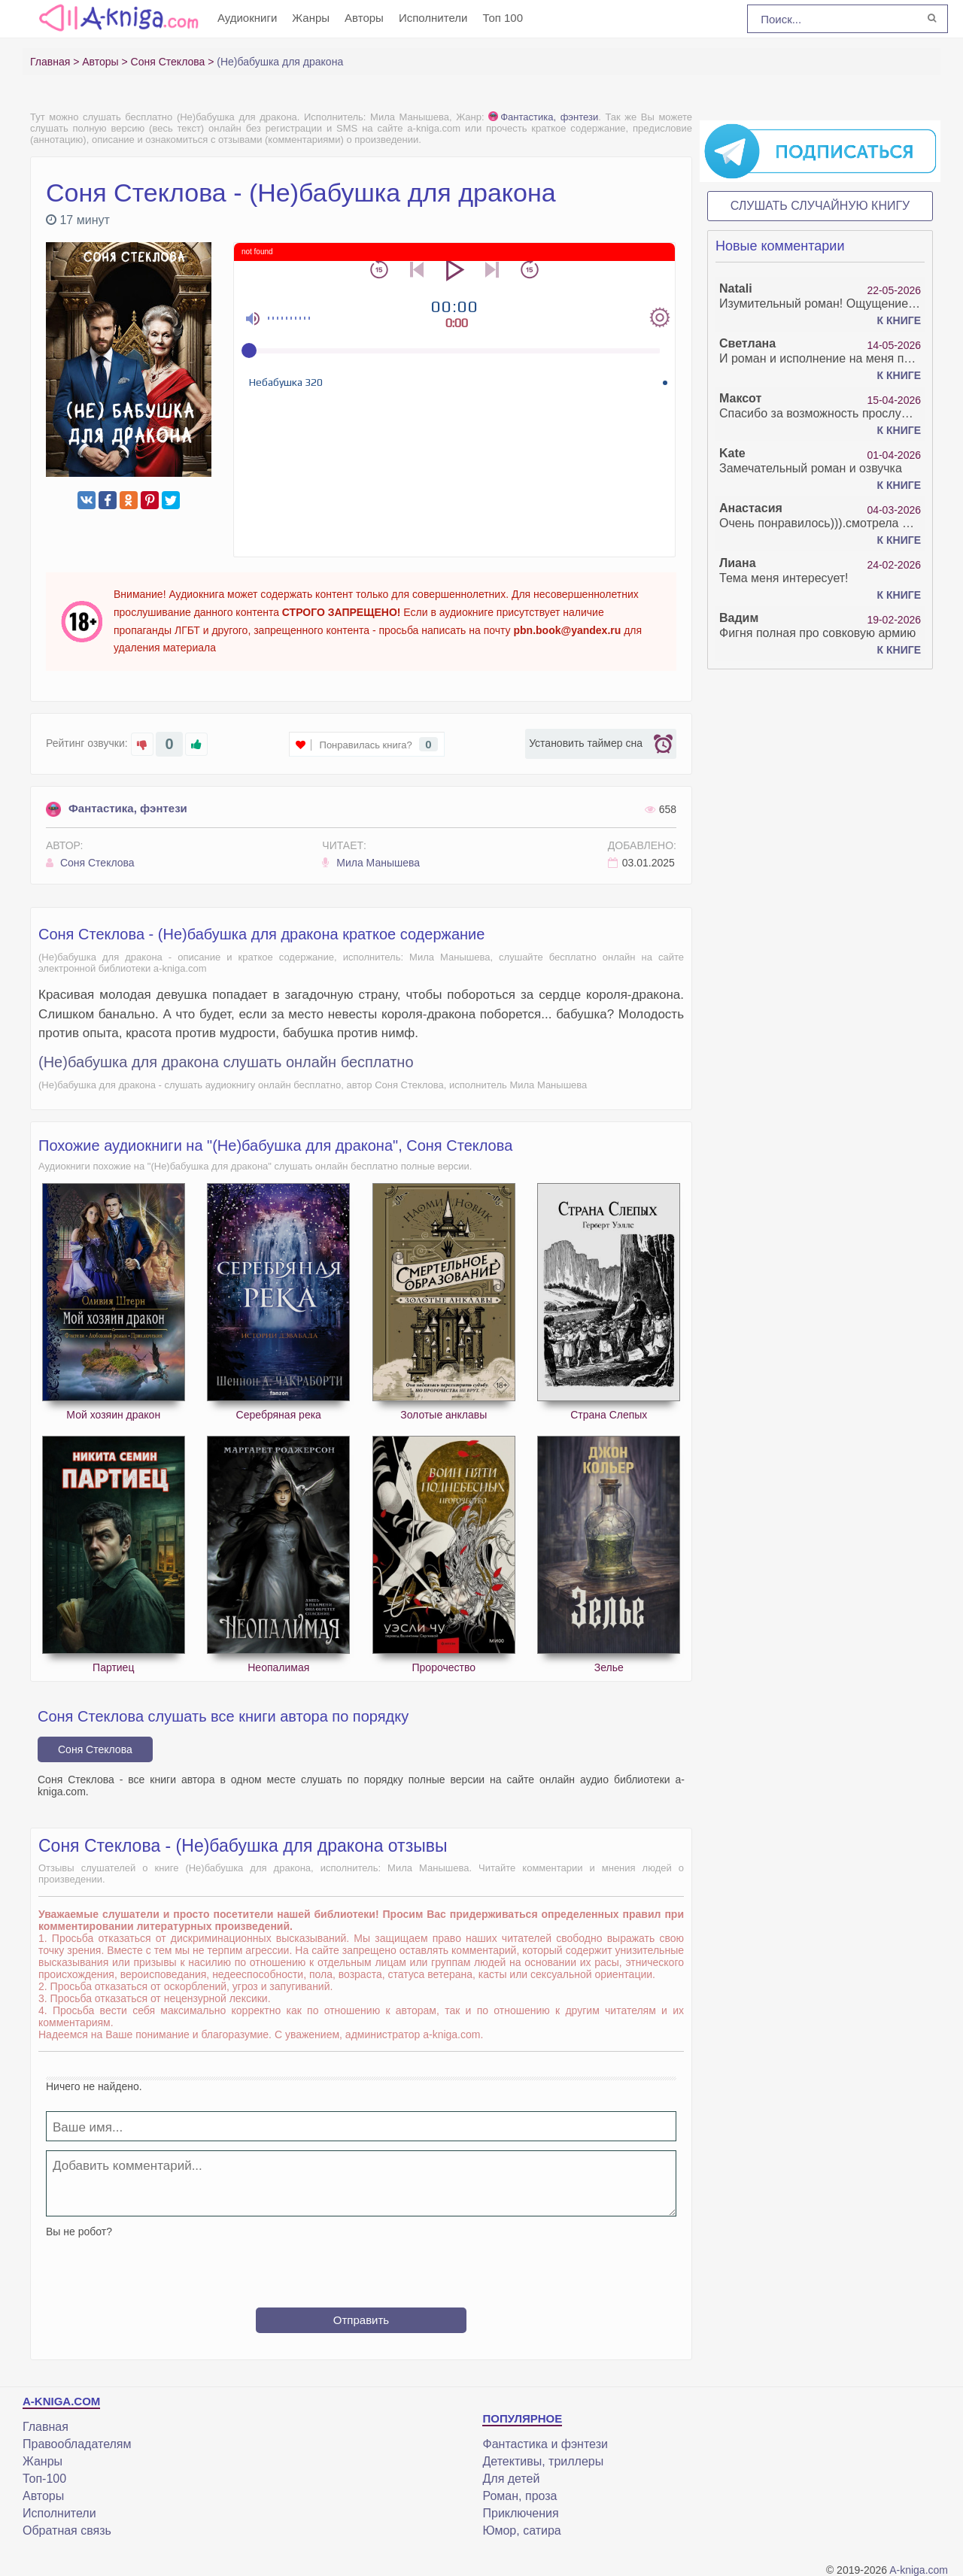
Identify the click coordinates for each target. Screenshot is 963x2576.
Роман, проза (519, 2496)
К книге (899, 320)
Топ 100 (502, 17)
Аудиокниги (247, 17)
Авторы (364, 17)
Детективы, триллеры (542, 2461)
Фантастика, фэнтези (543, 117)
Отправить (361, 2320)
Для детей (510, 2478)
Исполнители (433, 17)
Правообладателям (77, 2444)
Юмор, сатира (521, 2530)
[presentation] (361, 2267)
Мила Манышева (371, 863)
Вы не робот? (79, 2232)
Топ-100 (44, 2478)
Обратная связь (67, 2530)
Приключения (520, 2513)
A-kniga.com (918, 2570)
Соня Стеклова (90, 863)
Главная (45, 2426)
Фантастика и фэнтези (544, 2444)
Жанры (311, 17)
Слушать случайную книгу (820, 205)
